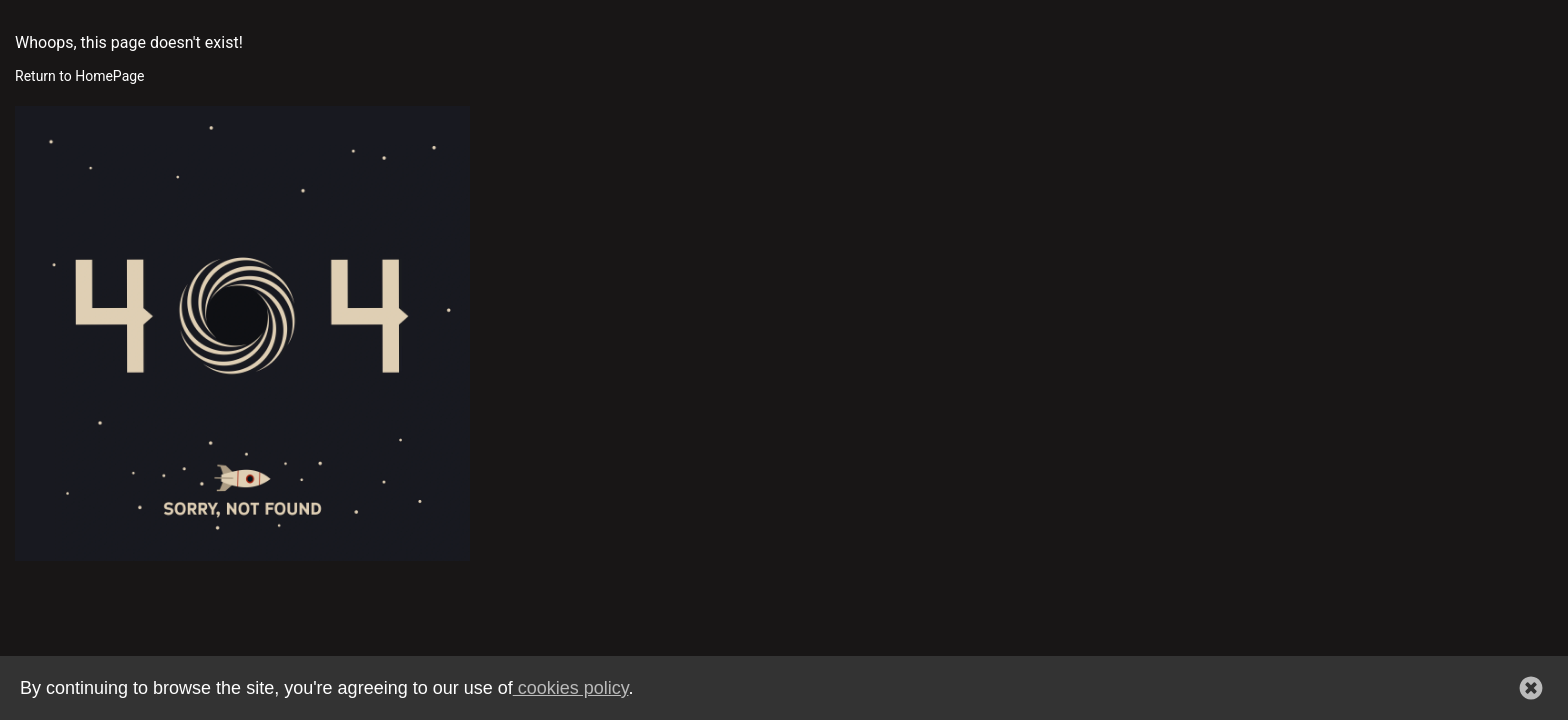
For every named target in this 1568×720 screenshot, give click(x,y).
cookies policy (571, 688)
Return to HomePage (80, 76)
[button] (1531, 688)
